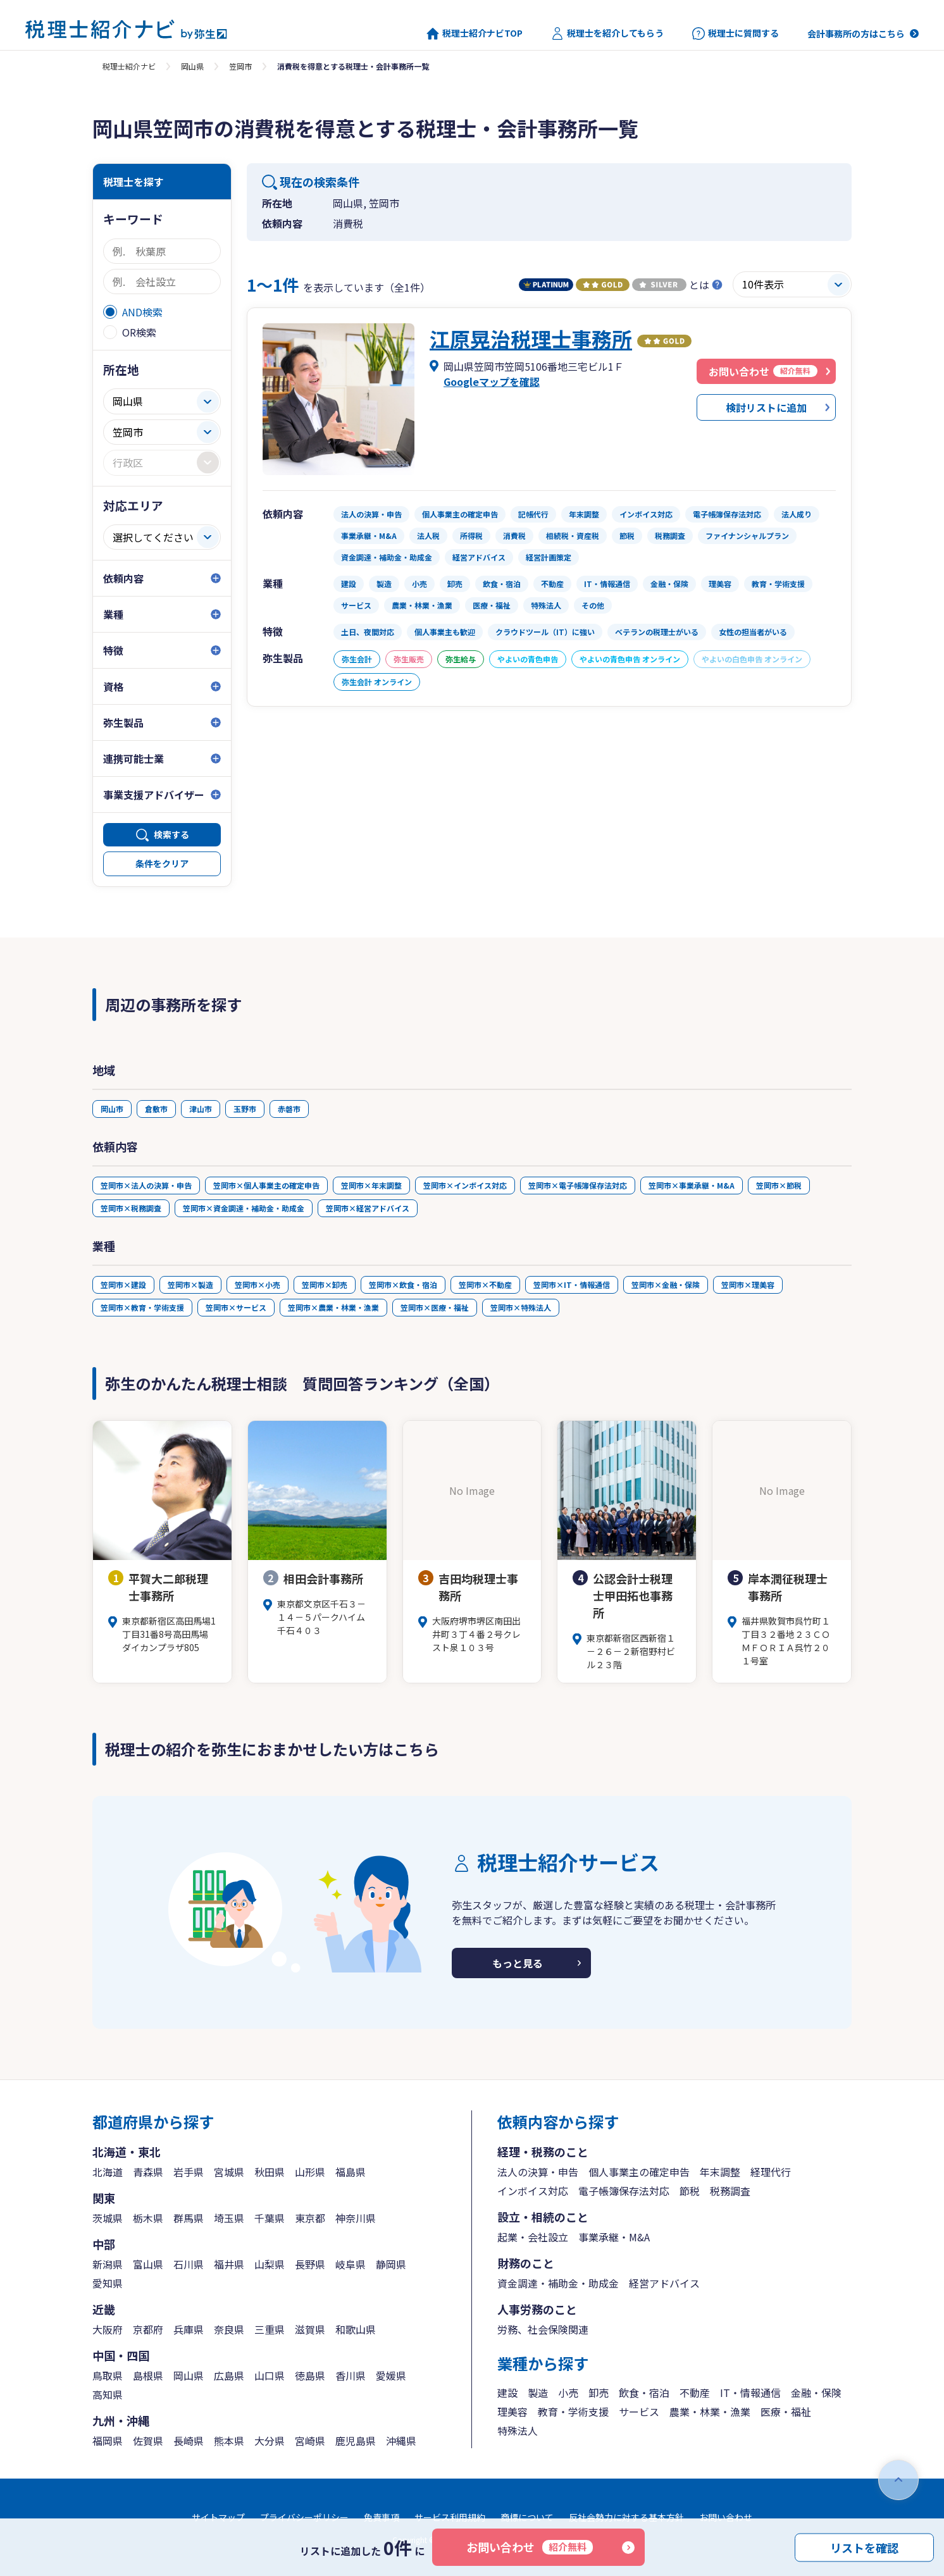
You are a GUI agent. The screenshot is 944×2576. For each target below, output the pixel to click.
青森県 (148, 2171)
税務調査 (730, 2190)
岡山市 (112, 1108)
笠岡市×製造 (190, 1284)
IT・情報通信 (750, 2392)
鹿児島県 (355, 2440)
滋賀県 (310, 2329)
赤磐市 (289, 1108)
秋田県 (269, 2171)
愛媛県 (391, 2375)
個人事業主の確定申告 (639, 2171)
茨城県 (107, 2218)
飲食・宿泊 (644, 2392)
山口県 (269, 2375)
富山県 (148, 2264)
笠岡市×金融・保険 (665, 1284)
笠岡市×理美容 (747, 1284)
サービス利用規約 (449, 2517)
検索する (171, 834)
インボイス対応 (532, 2190)
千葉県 (269, 2218)
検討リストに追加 (766, 407)
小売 (568, 2392)
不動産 (695, 2392)
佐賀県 (148, 2440)
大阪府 (107, 2329)
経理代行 (770, 2171)
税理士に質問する (735, 33)
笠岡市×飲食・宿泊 (403, 1284)
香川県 (350, 2375)
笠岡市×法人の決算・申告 (146, 1185)
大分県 (269, 2440)
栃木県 (148, 2218)
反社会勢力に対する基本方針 (626, 2517)
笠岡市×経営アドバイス (367, 1208)
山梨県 (269, 2264)
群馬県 (188, 2218)
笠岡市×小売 (257, 1284)
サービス (639, 2411)
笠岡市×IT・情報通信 (571, 1284)
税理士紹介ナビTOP (474, 33)
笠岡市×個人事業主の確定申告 (266, 1185)
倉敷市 (156, 1108)
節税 (690, 2190)
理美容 (512, 2411)
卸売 (598, 2392)
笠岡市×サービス (236, 1307)
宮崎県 (310, 2440)
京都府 (148, 2329)
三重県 (269, 2329)
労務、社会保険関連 (542, 2329)
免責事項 (381, 2517)
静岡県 (391, 2264)
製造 (538, 2392)
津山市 (200, 1108)
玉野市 (244, 1108)
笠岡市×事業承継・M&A (692, 1185)
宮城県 (229, 2171)
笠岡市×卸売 (324, 1284)
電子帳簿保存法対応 (623, 2190)
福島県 (350, 2171)
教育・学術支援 (573, 2411)
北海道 (107, 2171)
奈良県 (229, 2329)
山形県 (310, 2171)
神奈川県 (355, 2218)
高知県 (107, 2394)
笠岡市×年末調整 (371, 1185)
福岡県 (107, 2440)
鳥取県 (107, 2375)
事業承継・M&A (614, 2237)
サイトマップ (218, 2517)
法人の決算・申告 (537, 2171)
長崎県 (188, 2440)
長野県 (310, 2264)
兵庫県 (188, 2329)
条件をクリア (162, 863)
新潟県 (107, 2264)
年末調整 (720, 2171)
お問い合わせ (529, 2547)
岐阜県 (350, 2264)
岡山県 (192, 66)
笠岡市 (240, 66)
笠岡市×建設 (123, 1284)
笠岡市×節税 (779, 1185)
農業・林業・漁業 (709, 2411)
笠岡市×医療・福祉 (435, 1307)
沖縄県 (401, 2440)
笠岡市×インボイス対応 (465, 1185)
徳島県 (310, 2375)
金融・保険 (816, 2392)
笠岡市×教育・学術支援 (142, 1307)
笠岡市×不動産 (485, 1284)
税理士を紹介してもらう (607, 33)
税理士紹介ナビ (129, 66)
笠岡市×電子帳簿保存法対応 (577, 1185)
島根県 (148, 2375)
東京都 (310, 2218)
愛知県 (107, 2283)
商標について (527, 2517)
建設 (507, 2392)
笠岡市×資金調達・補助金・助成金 (243, 1208)
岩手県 (188, 2171)
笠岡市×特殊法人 (520, 1307)
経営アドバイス (664, 2283)
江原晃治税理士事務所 (531, 338)
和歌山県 (355, 2329)
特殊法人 (517, 2430)
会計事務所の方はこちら (856, 33)
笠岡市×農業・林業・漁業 (333, 1307)
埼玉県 (229, 2218)
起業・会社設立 (532, 2237)
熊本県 (229, 2440)
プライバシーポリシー (304, 2517)
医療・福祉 (786, 2411)
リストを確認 (864, 2547)
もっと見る (517, 1963)
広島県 (229, 2375)
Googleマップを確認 (492, 381)
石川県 (188, 2264)
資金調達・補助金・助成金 (558, 2283)
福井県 (229, 2264)
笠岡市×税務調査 (131, 1208)
